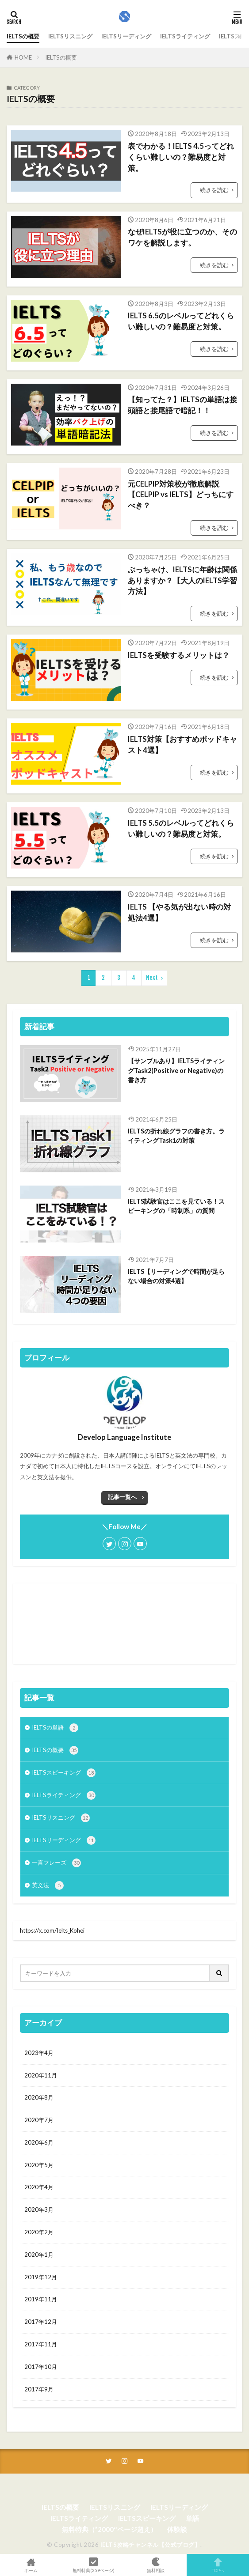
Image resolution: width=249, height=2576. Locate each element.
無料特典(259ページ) (93, 2564)
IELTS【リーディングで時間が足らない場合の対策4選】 (176, 1276)
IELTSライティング (185, 36)
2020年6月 (39, 2142)
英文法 (48, 1885)
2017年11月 (40, 2344)
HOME (23, 57)
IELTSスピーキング (64, 1772)
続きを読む (214, 189)
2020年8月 (39, 2097)
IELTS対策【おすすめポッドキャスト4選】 (182, 745)
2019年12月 (40, 2277)
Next (152, 977)
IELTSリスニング (70, 36)
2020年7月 (39, 2119)
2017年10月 (40, 2366)
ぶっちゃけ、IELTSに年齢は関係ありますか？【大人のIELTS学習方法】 (182, 580)
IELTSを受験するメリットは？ (179, 655)
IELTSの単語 (55, 1727)
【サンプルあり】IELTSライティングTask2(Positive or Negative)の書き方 (176, 1070)
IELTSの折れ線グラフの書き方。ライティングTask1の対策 (176, 1135)
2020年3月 (39, 2209)
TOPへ (218, 2564)
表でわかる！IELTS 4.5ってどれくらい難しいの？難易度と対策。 (181, 157)
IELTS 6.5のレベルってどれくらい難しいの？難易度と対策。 (181, 321)
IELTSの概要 (23, 36)
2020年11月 (40, 2075)
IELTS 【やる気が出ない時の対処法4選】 (179, 912)
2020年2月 (39, 2232)
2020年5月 (39, 2164)
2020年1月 (39, 2254)
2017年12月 (40, 2321)
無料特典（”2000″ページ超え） (109, 2529)
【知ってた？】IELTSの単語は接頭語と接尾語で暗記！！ (182, 405)
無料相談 (156, 2564)
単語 (192, 2518)
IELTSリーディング (126, 36)
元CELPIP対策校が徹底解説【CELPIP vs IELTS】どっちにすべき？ (181, 495)
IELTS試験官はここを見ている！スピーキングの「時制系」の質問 (176, 1205)
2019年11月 (40, 2299)
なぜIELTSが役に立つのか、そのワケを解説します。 (182, 237)
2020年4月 (39, 2187)
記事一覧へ (122, 1496)
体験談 (177, 2529)
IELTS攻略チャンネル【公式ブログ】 (150, 2544)
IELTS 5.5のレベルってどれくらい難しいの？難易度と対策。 (181, 829)
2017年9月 (39, 2389)
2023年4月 (39, 2052)
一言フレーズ (56, 1862)
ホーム (31, 2564)
